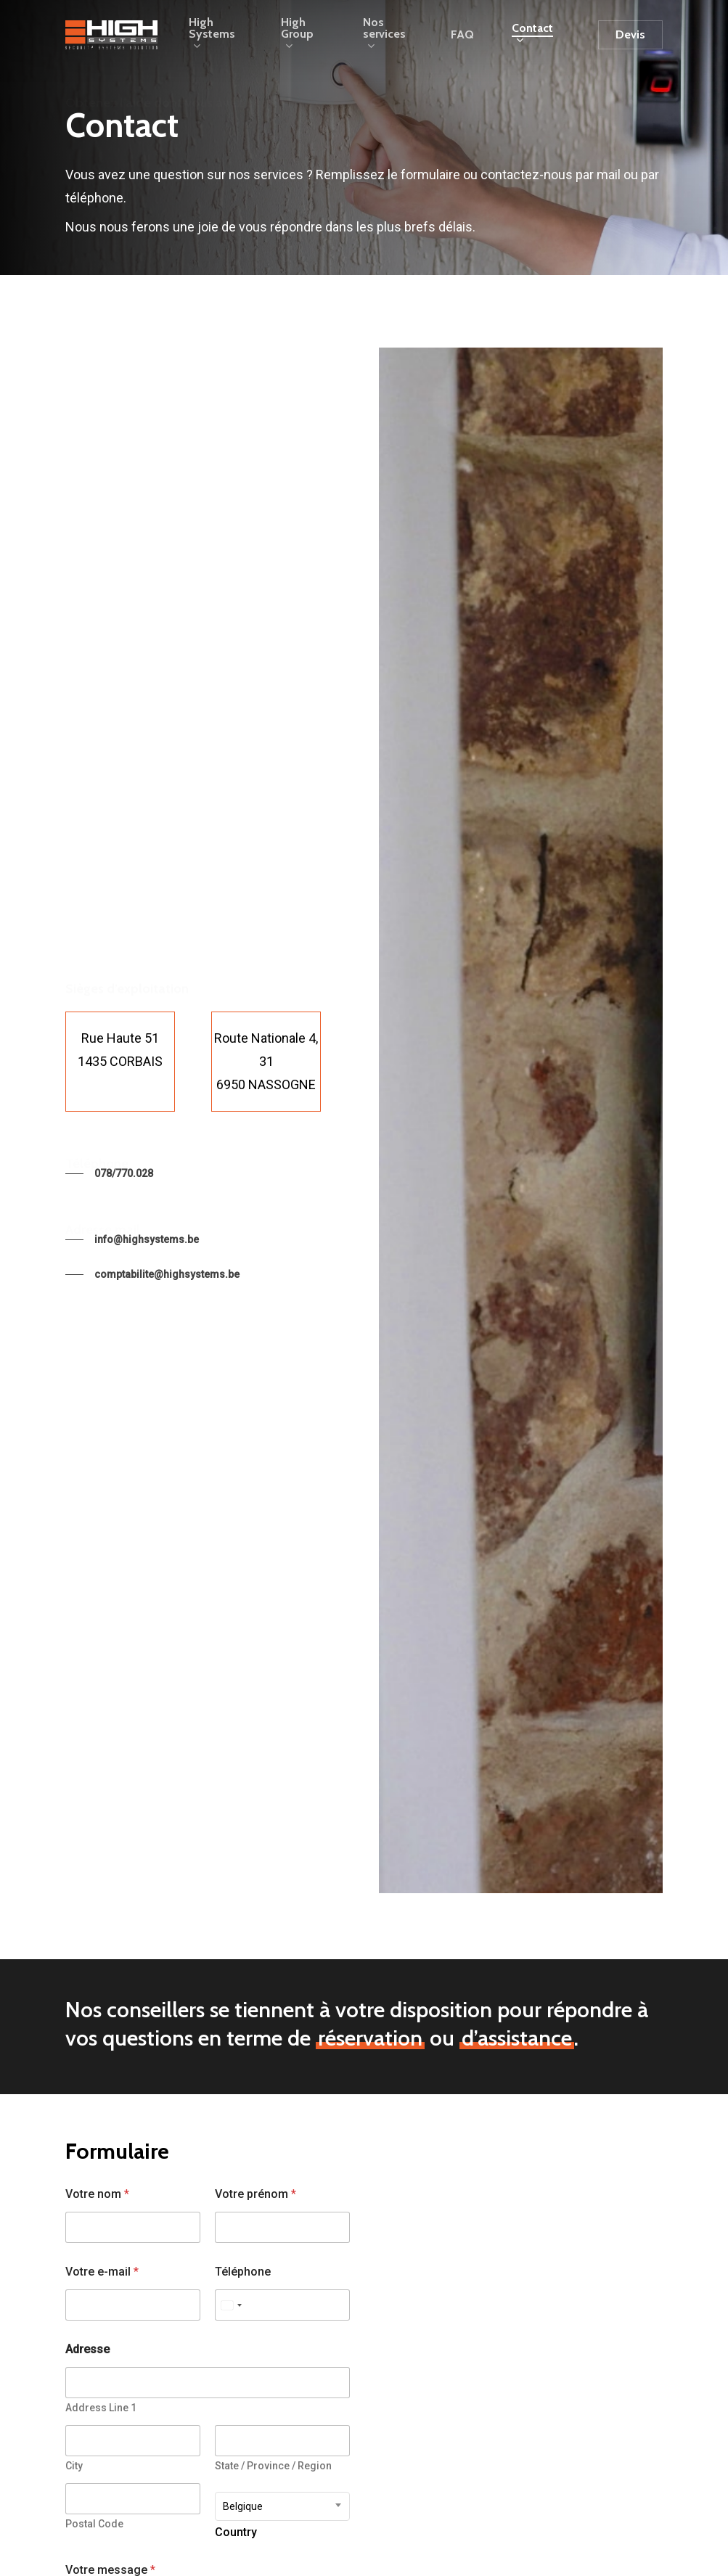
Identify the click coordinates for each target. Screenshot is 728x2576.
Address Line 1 (100, 2407)
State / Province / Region (273, 2466)
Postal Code (94, 2524)
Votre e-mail (102, 2271)
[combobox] (282, 2506)
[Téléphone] (282, 2305)
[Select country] (231, 2305)
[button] (109, 1173)
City (74, 2466)
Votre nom (97, 2194)
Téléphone (243, 2271)
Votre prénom (255, 2194)
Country (236, 2533)
